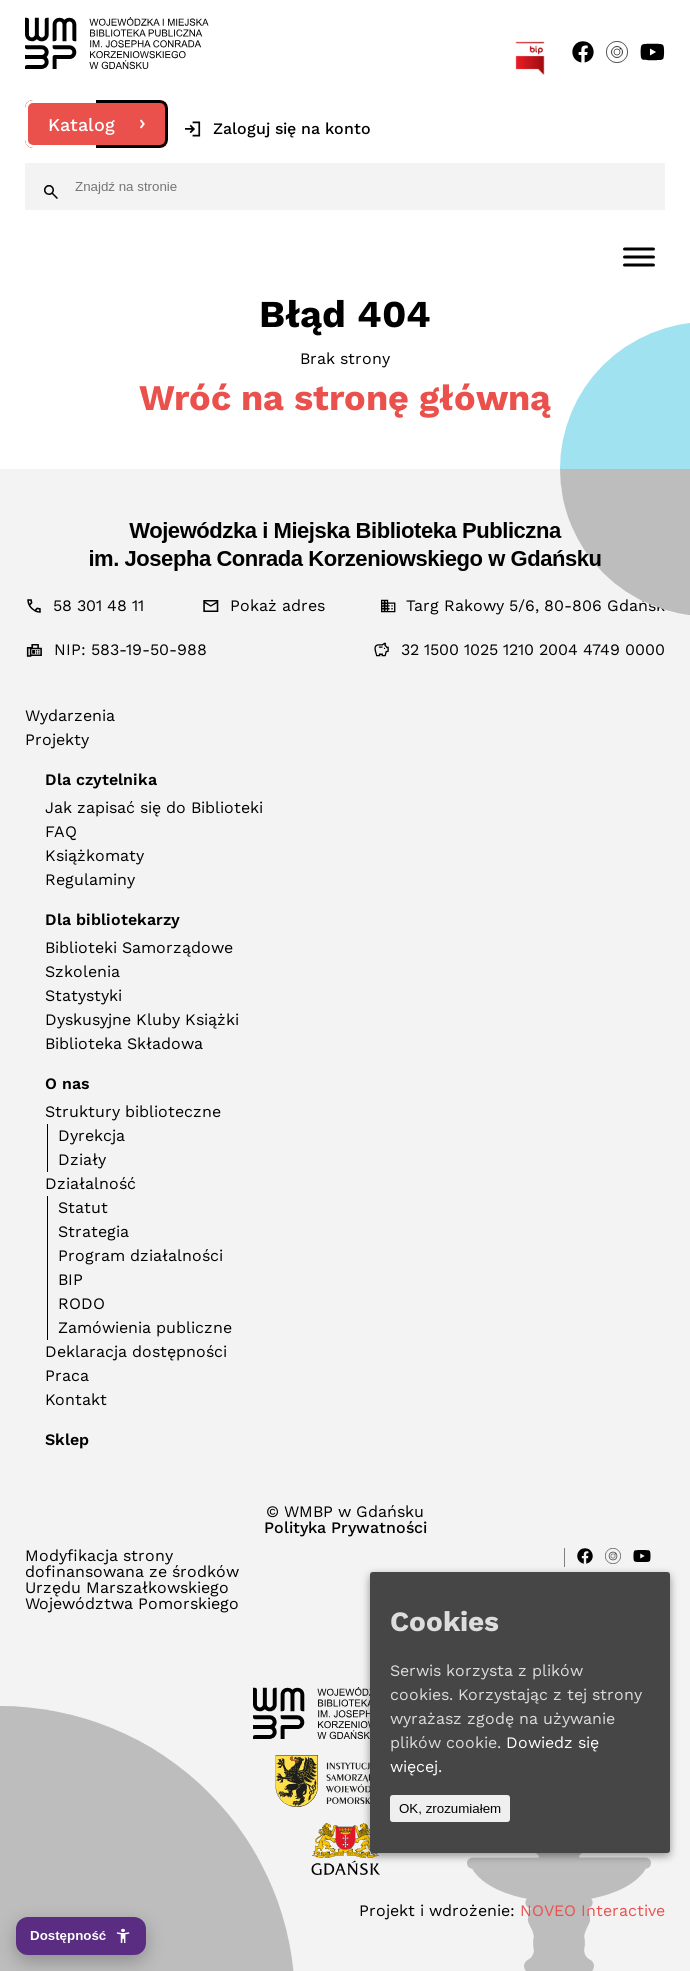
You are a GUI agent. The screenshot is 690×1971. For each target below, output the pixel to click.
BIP (70, 1279)
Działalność (90, 1183)
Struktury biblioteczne (133, 1111)
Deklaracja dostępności (136, 1351)
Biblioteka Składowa (124, 1043)
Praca (67, 1375)
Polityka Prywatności (345, 1528)
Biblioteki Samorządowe (139, 947)
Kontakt (76, 1399)
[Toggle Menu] (639, 256)
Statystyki (83, 995)
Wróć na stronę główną (345, 398)
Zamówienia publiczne (145, 1327)
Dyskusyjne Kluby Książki (142, 1019)
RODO (81, 1303)
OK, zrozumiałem (450, 1808)
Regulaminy (90, 879)
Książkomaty (94, 855)
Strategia (93, 1231)
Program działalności (140, 1255)
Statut (83, 1207)
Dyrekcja (91, 1135)
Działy (82, 1159)
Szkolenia (82, 971)
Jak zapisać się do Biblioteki (154, 807)
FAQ (61, 831)
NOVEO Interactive (592, 1910)
